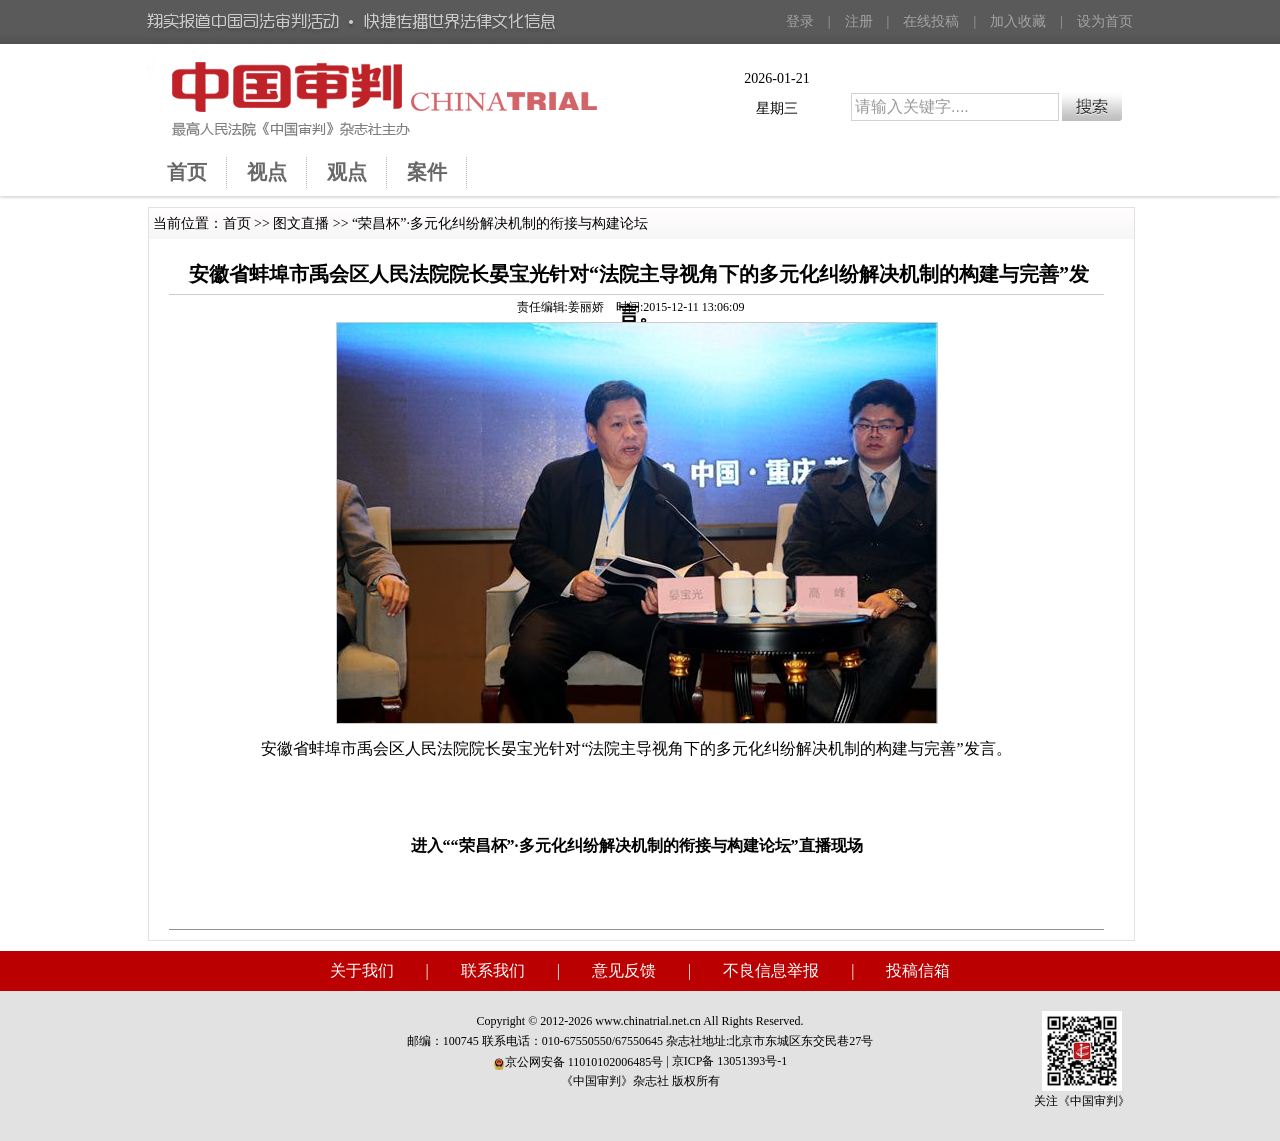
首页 (237, 223)
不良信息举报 (771, 970)
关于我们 (362, 970)
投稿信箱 (918, 970)
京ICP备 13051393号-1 (730, 1061)
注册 (859, 21)
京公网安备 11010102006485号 (578, 1062)
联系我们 (493, 970)
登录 (800, 21)
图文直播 (301, 223)
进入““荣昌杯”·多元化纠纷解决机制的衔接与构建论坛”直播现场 (637, 845)
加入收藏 (1018, 21)
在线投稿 (931, 21)
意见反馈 (624, 970)
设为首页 (1105, 21)
